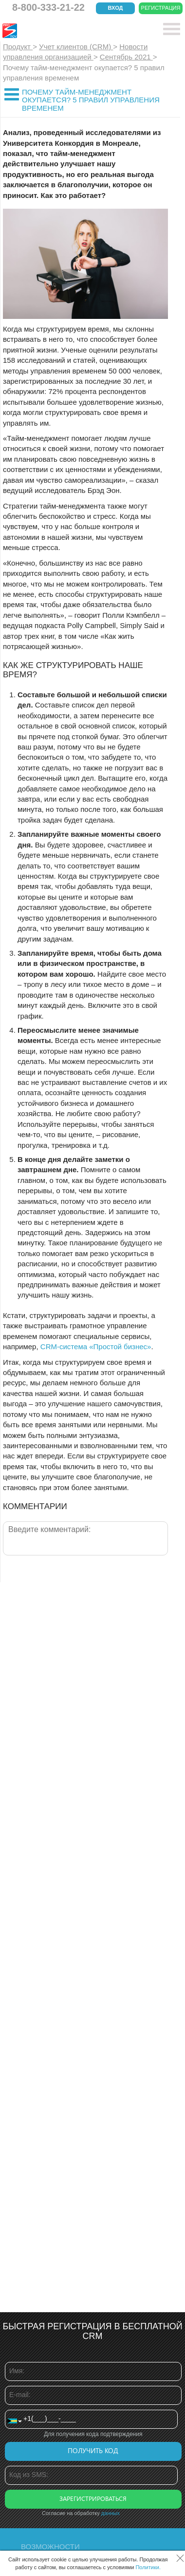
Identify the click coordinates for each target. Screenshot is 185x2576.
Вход (115, 8)
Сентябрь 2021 (126, 57)
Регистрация (161, 8)
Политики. (148, 2567)
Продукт (18, 46)
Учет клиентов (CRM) (76, 46)
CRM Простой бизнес (73, 30)
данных (110, 2513)
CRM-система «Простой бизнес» (95, 1346)
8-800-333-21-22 (48, 7)
